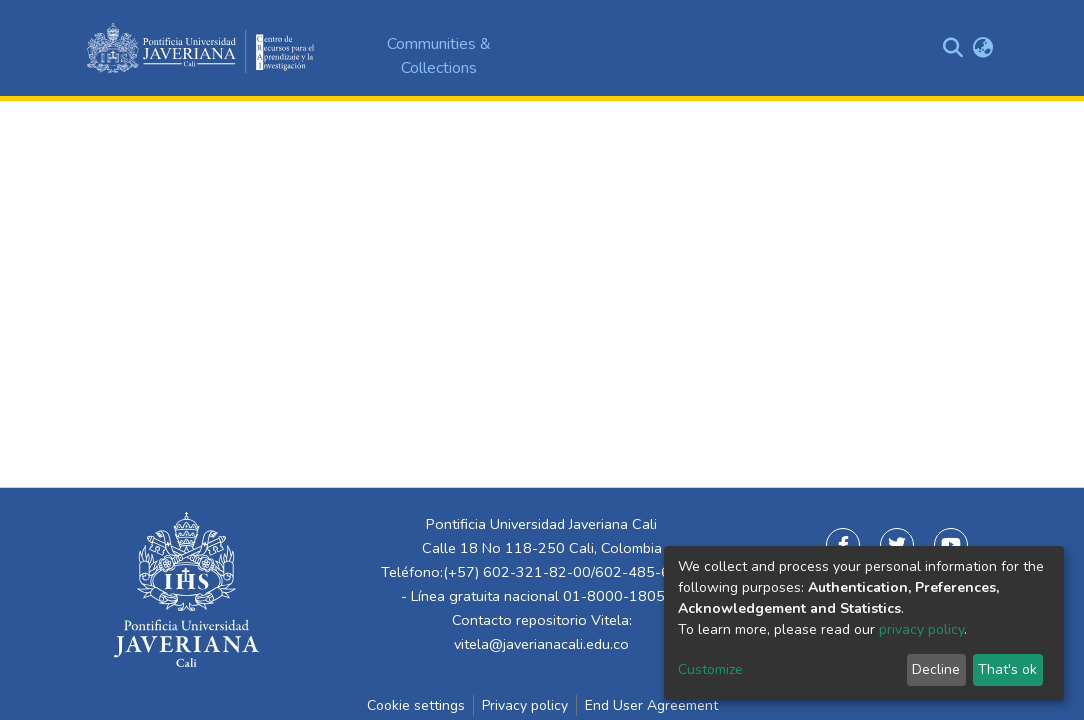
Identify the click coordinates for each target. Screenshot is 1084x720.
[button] (982, 48)
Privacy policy (525, 705)
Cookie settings (416, 705)
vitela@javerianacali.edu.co (541, 644)
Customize (710, 669)
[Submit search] (952, 48)
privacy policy (921, 629)
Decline (936, 669)
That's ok (1007, 669)
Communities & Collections (439, 56)
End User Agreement (651, 705)
